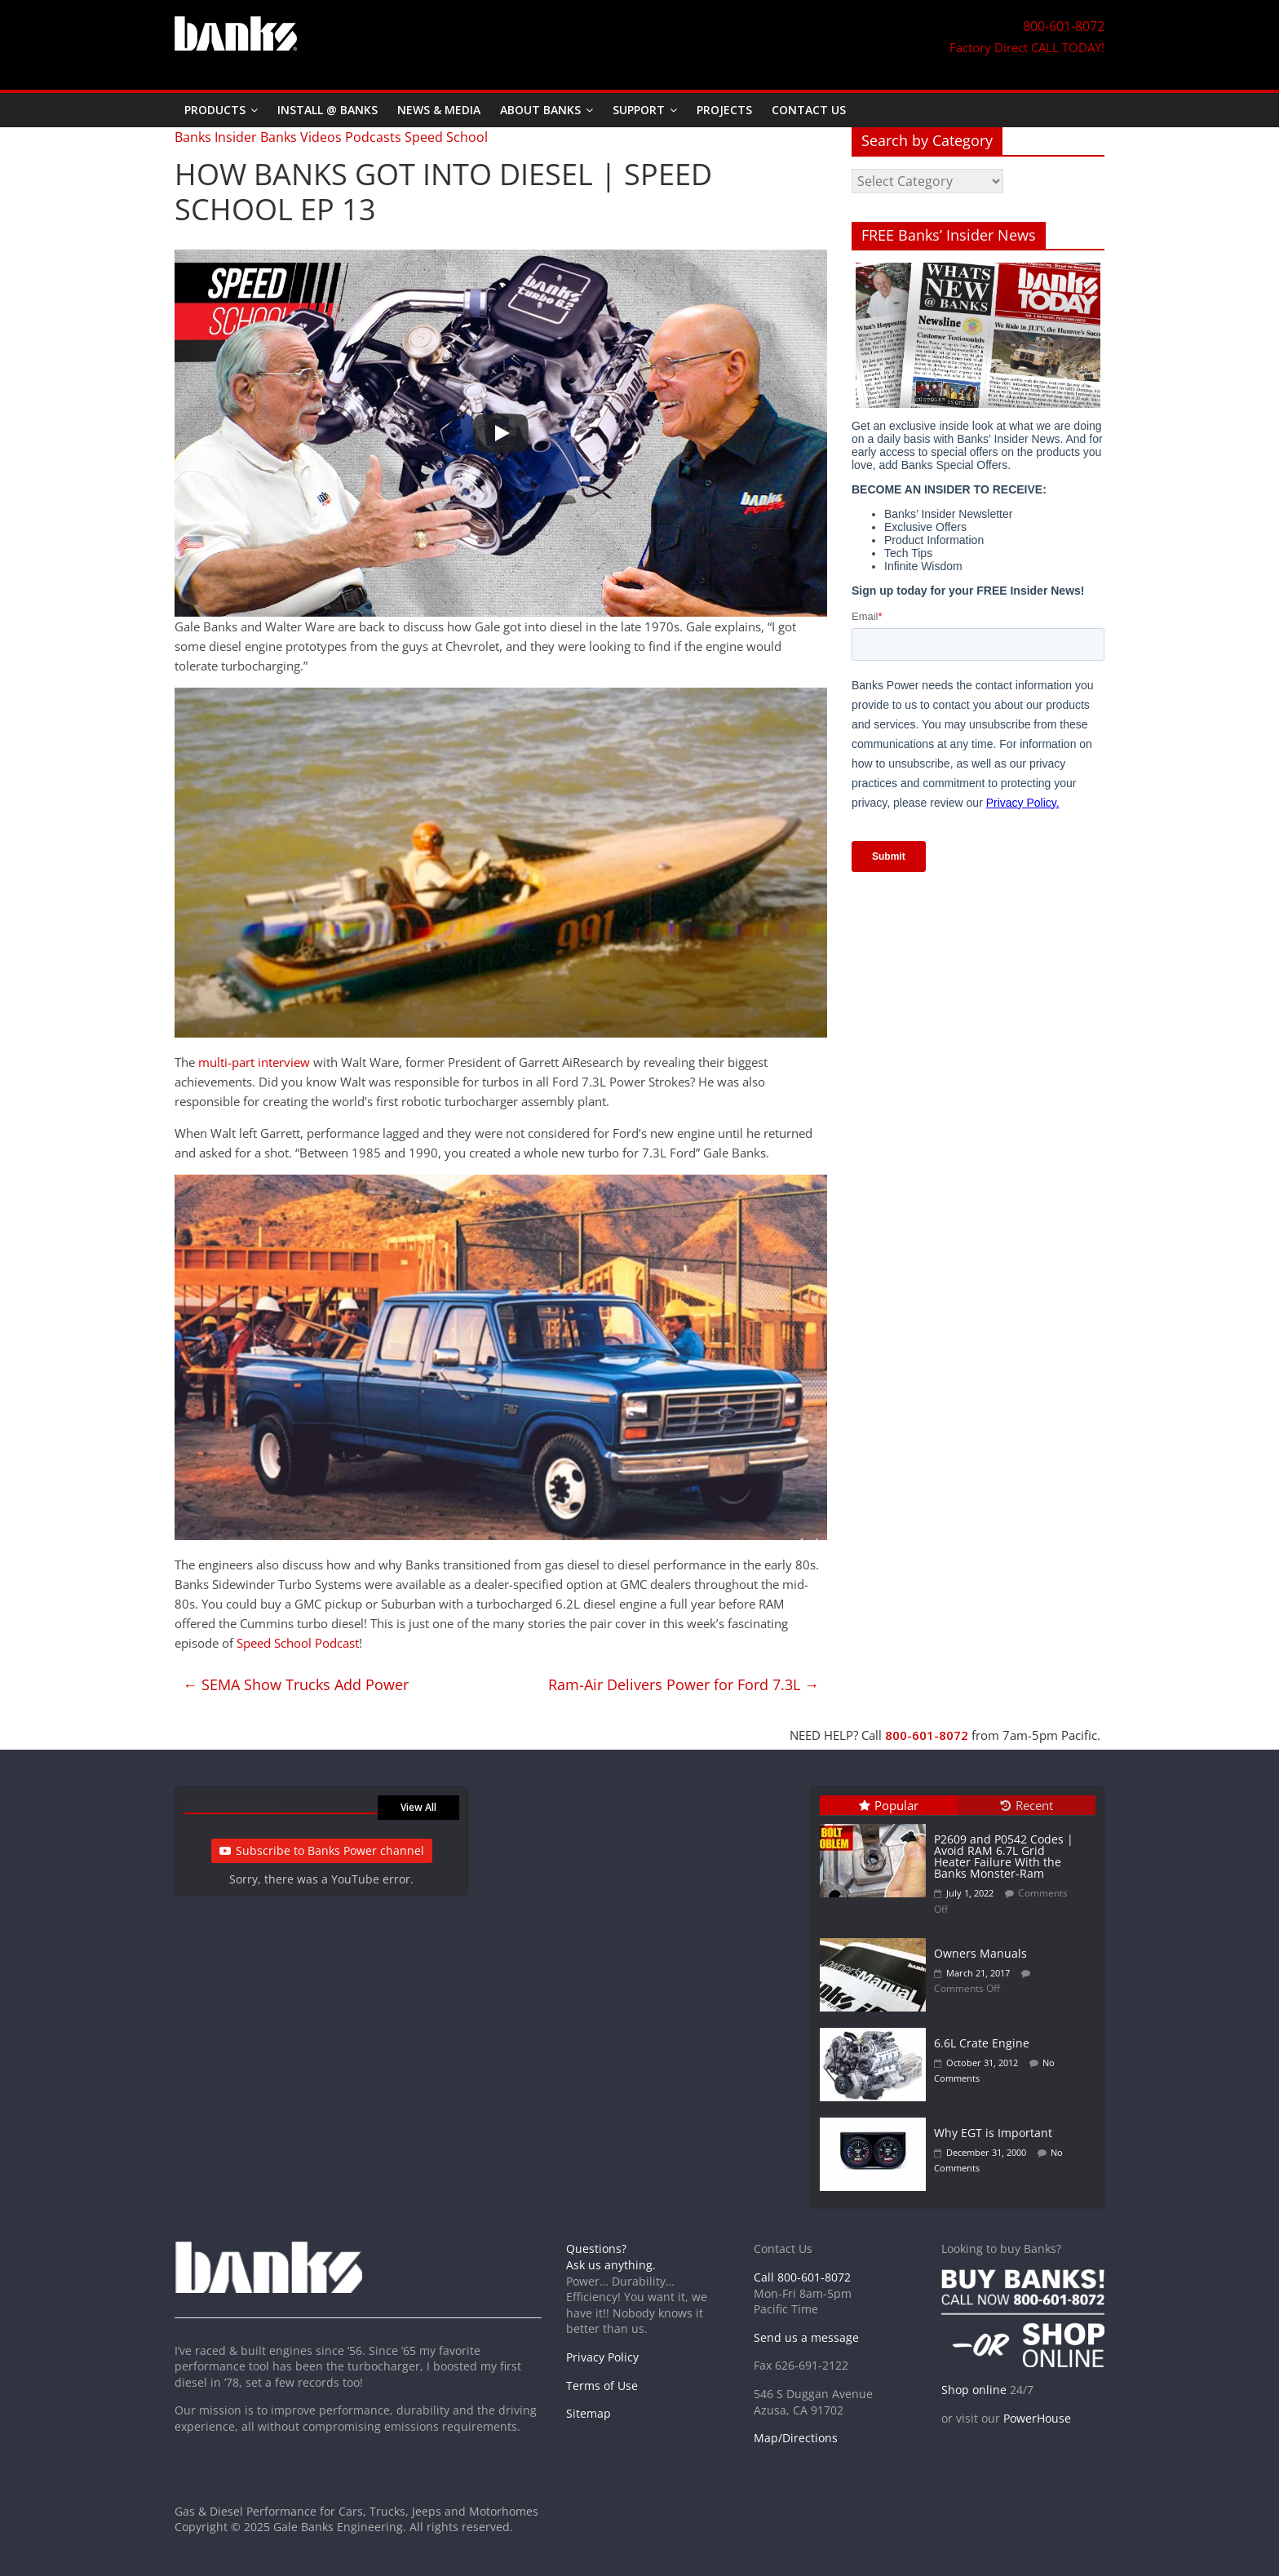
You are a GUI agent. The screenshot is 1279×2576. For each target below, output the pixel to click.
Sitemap (588, 2413)
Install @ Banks (327, 109)
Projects (724, 109)
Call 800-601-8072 (802, 2277)
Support (639, 109)
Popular (888, 1805)
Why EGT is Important (993, 2132)
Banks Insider (216, 137)
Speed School (446, 137)
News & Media (438, 109)
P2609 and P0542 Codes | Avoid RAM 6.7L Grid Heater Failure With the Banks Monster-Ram (1003, 1856)
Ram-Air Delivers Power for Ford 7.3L (683, 1684)
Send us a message (806, 2337)
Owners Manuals (980, 1953)
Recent (1027, 1805)
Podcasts (373, 137)
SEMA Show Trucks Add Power (296, 1684)
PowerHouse (1037, 2418)
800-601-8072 (926, 1735)
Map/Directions (796, 2437)
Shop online (974, 2389)
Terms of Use (602, 2385)
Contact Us (809, 109)
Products (215, 109)
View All (418, 1807)
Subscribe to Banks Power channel (321, 1850)
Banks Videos (301, 137)
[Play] (501, 433)
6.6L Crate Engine (981, 2043)
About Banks (540, 109)
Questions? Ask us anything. (611, 2257)
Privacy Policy (602, 2357)
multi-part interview (254, 1062)
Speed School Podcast (298, 1643)
